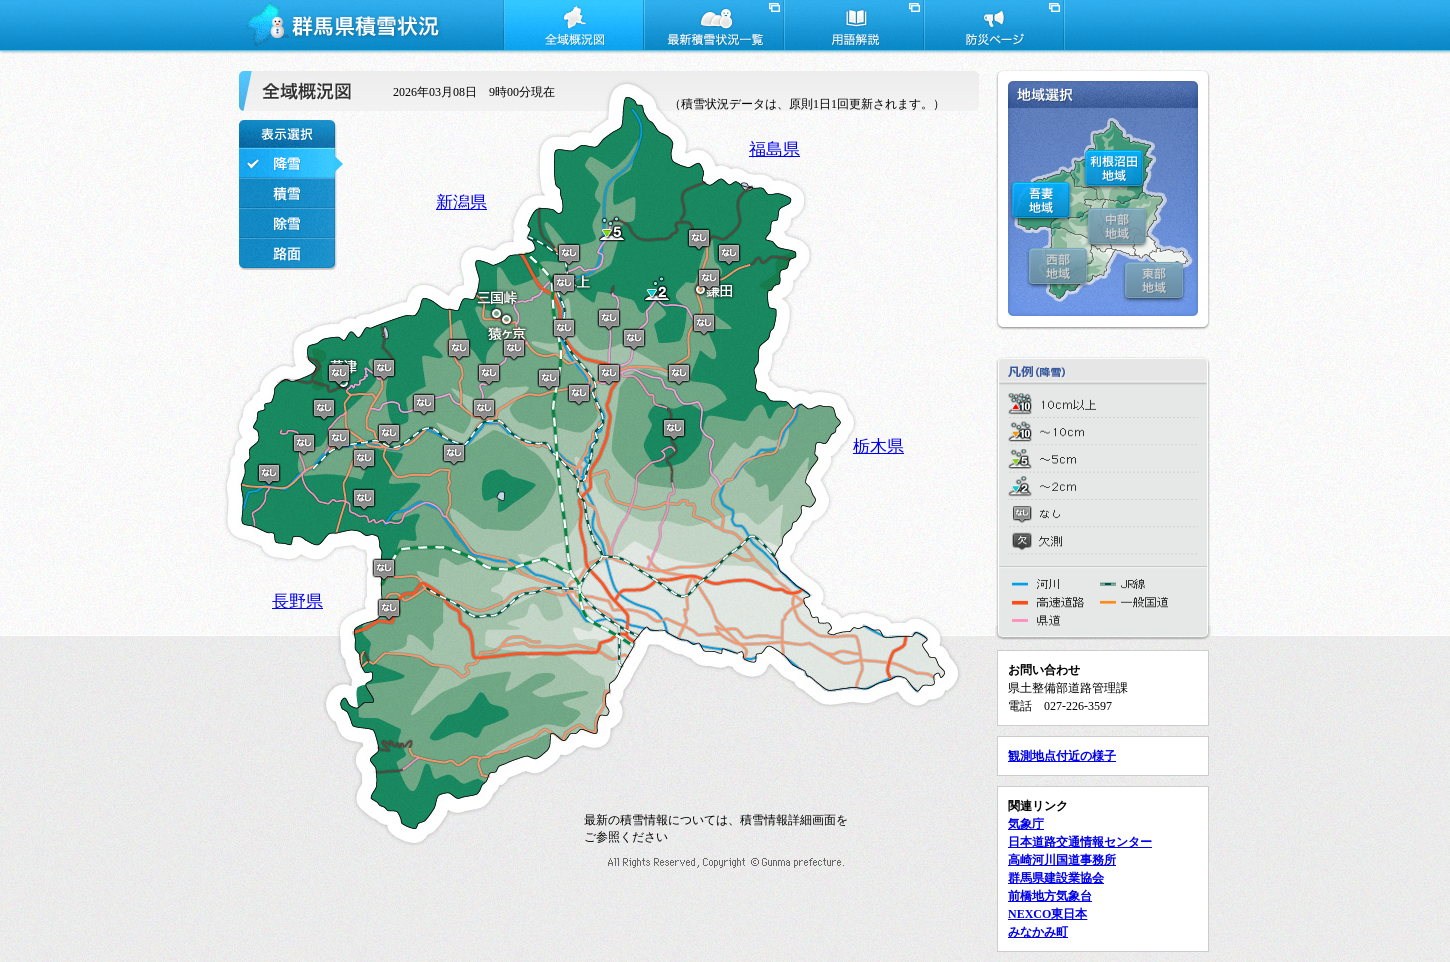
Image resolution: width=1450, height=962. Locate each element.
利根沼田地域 (1114, 169)
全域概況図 (573, 27)
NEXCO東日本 (1047, 914)
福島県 (774, 149)
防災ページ (993, 27)
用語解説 (853, 27)
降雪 (291, 163)
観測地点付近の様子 (1062, 756)
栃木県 (878, 446)
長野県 (297, 601)
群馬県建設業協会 (1056, 878)
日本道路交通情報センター (1080, 842)
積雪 (291, 193)
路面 (291, 253)
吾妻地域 (1041, 200)
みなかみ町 (1038, 932)
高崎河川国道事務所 (1062, 860)
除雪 (291, 223)
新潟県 (461, 202)
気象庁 (1026, 824)
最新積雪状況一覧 (713, 27)
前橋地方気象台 (1050, 896)
